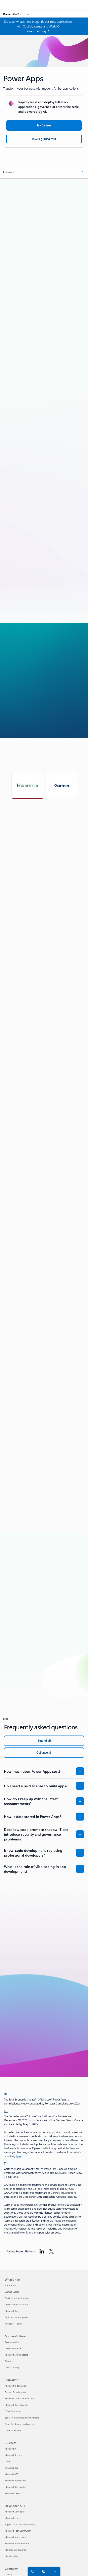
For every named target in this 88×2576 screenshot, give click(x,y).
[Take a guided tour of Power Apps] (44, 139)
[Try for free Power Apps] (44, 125)
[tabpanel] (44, 823)
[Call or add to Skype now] (54, 2571)
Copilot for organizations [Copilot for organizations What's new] (17, 2298)
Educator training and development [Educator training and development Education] (22, 2417)
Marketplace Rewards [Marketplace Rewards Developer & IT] (15, 2549)
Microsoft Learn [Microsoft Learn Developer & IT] (12, 2517)
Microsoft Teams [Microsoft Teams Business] (13, 2493)
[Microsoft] (43, 3)
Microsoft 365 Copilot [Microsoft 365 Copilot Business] (15, 2486)
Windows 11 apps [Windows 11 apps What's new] (13, 2323)
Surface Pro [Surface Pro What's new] (10, 2285)
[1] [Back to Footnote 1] (5, 2093)
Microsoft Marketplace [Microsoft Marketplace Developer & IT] (16, 2537)
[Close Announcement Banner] (80, 22)
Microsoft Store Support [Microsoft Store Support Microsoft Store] (16, 2354)
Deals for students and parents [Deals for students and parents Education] (20, 2423)
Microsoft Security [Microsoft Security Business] (13, 2455)
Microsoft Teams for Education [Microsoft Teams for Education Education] (19, 2398)
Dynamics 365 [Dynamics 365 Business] (11, 2467)
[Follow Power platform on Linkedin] (42, 2251)
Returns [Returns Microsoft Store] (8, 2361)
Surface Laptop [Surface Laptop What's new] (12, 2291)
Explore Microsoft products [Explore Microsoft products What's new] (18, 2317)
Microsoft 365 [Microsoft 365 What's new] (11, 2310)
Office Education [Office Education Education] (13, 2411)
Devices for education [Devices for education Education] (15, 2392)
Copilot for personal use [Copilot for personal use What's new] (16, 2304)
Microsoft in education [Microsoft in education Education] (15, 2385)
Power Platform (14, 14)
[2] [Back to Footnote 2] (6, 2110)
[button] (44, 172)
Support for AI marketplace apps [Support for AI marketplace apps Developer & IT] (20, 2524)
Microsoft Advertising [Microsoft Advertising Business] (15, 2480)
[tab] (28, 785)
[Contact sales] (43, 2571)
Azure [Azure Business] (7, 2461)
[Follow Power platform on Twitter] (51, 2251)
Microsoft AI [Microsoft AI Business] (11, 2448)
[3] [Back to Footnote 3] (6, 2163)
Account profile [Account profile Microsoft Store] (12, 2341)
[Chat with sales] (32, 2571)
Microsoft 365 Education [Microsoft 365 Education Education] (16, 2404)
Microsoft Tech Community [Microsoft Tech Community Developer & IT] (18, 2530)
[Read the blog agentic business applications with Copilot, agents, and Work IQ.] (39, 31)
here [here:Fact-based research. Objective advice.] (18, 2156)
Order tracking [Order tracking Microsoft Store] (12, 2367)
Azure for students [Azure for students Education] (13, 2430)
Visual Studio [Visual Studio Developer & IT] (11, 2556)
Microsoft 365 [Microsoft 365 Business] (11, 2474)
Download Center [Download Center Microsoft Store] (13, 2348)
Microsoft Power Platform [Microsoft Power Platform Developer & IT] (17, 2543)
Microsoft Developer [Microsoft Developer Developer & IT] (14, 2511)
